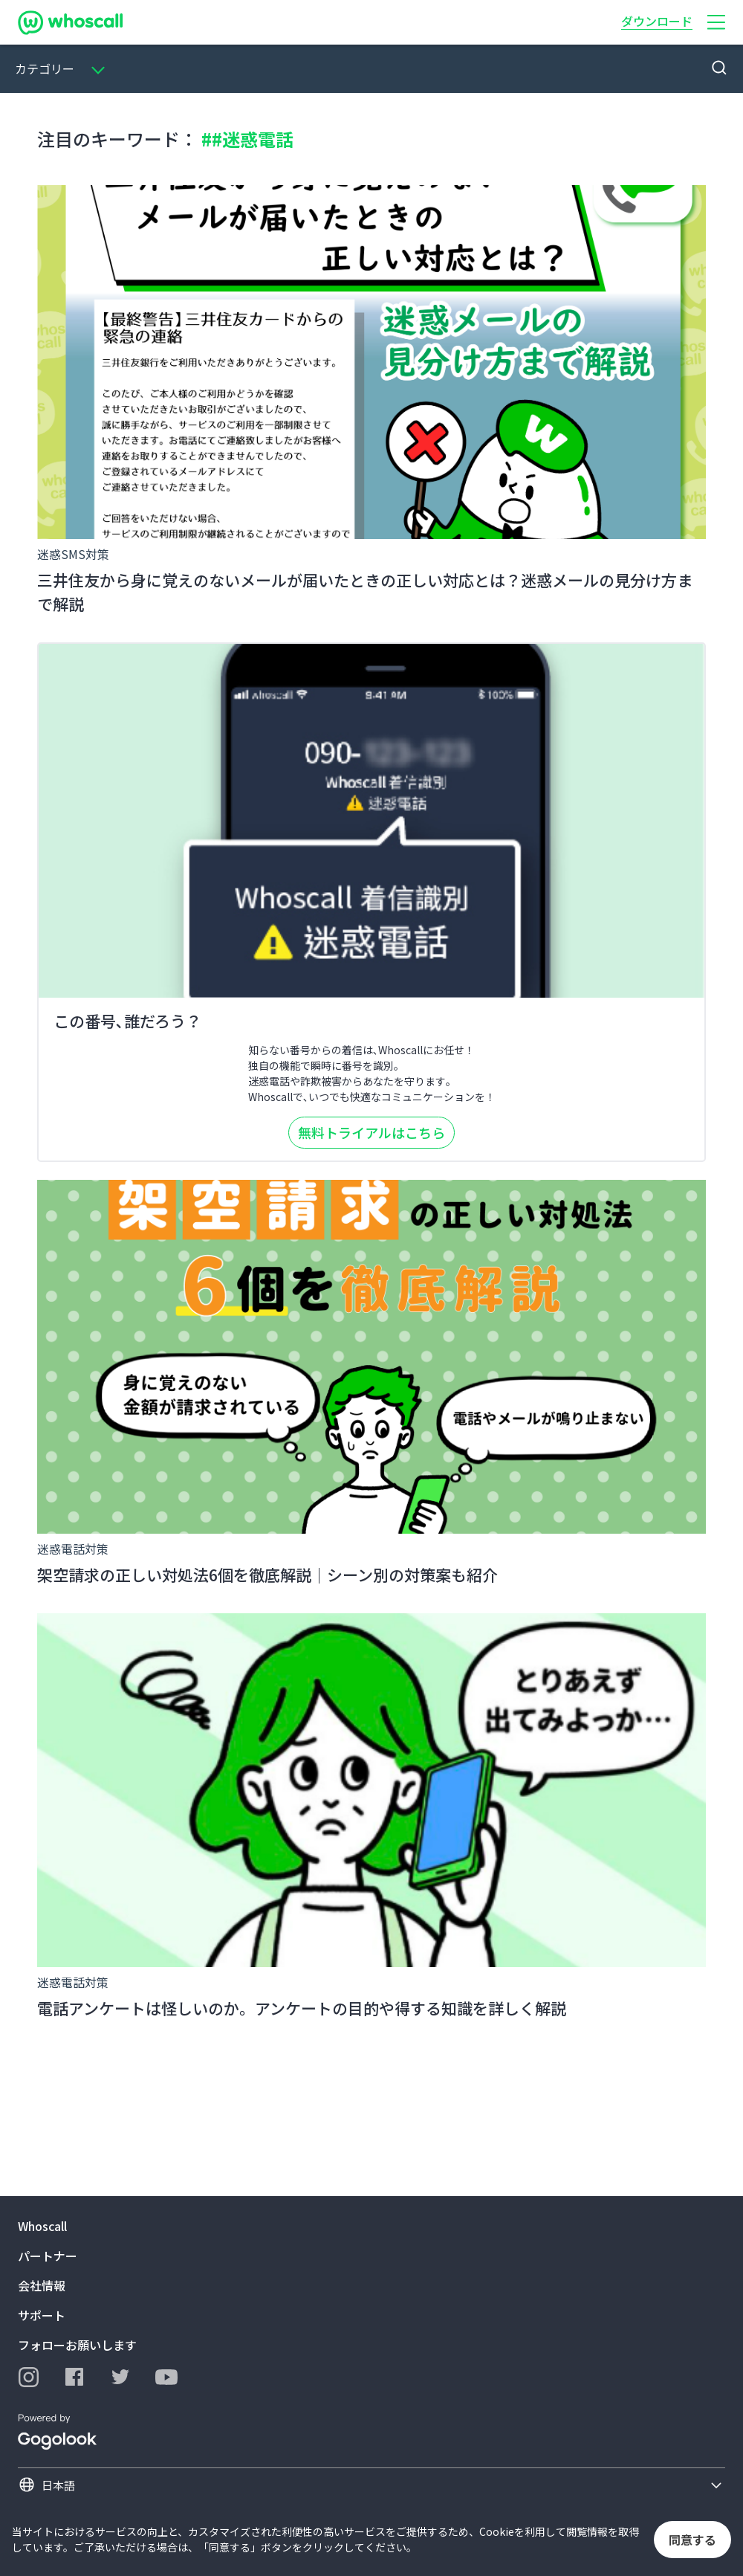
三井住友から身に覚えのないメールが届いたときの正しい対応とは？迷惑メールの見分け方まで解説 (364, 592)
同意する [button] (692, 2539)
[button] (716, 22)
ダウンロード (656, 21)
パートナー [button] (47, 2256)
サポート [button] (41, 2315)
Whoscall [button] (42, 2226)
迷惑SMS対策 (73, 554)
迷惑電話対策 (72, 1548)
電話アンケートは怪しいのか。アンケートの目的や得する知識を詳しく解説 (301, 2008)
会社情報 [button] (41, 2285)
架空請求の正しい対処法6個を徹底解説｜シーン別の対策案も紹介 (267, 1574)
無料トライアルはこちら (371, 1132)
